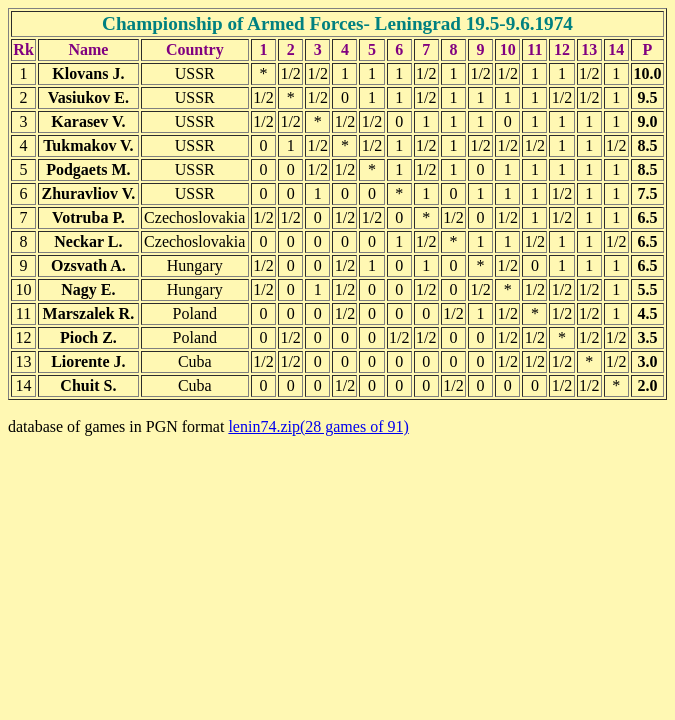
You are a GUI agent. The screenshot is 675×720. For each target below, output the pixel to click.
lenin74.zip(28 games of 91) (318, 426)
